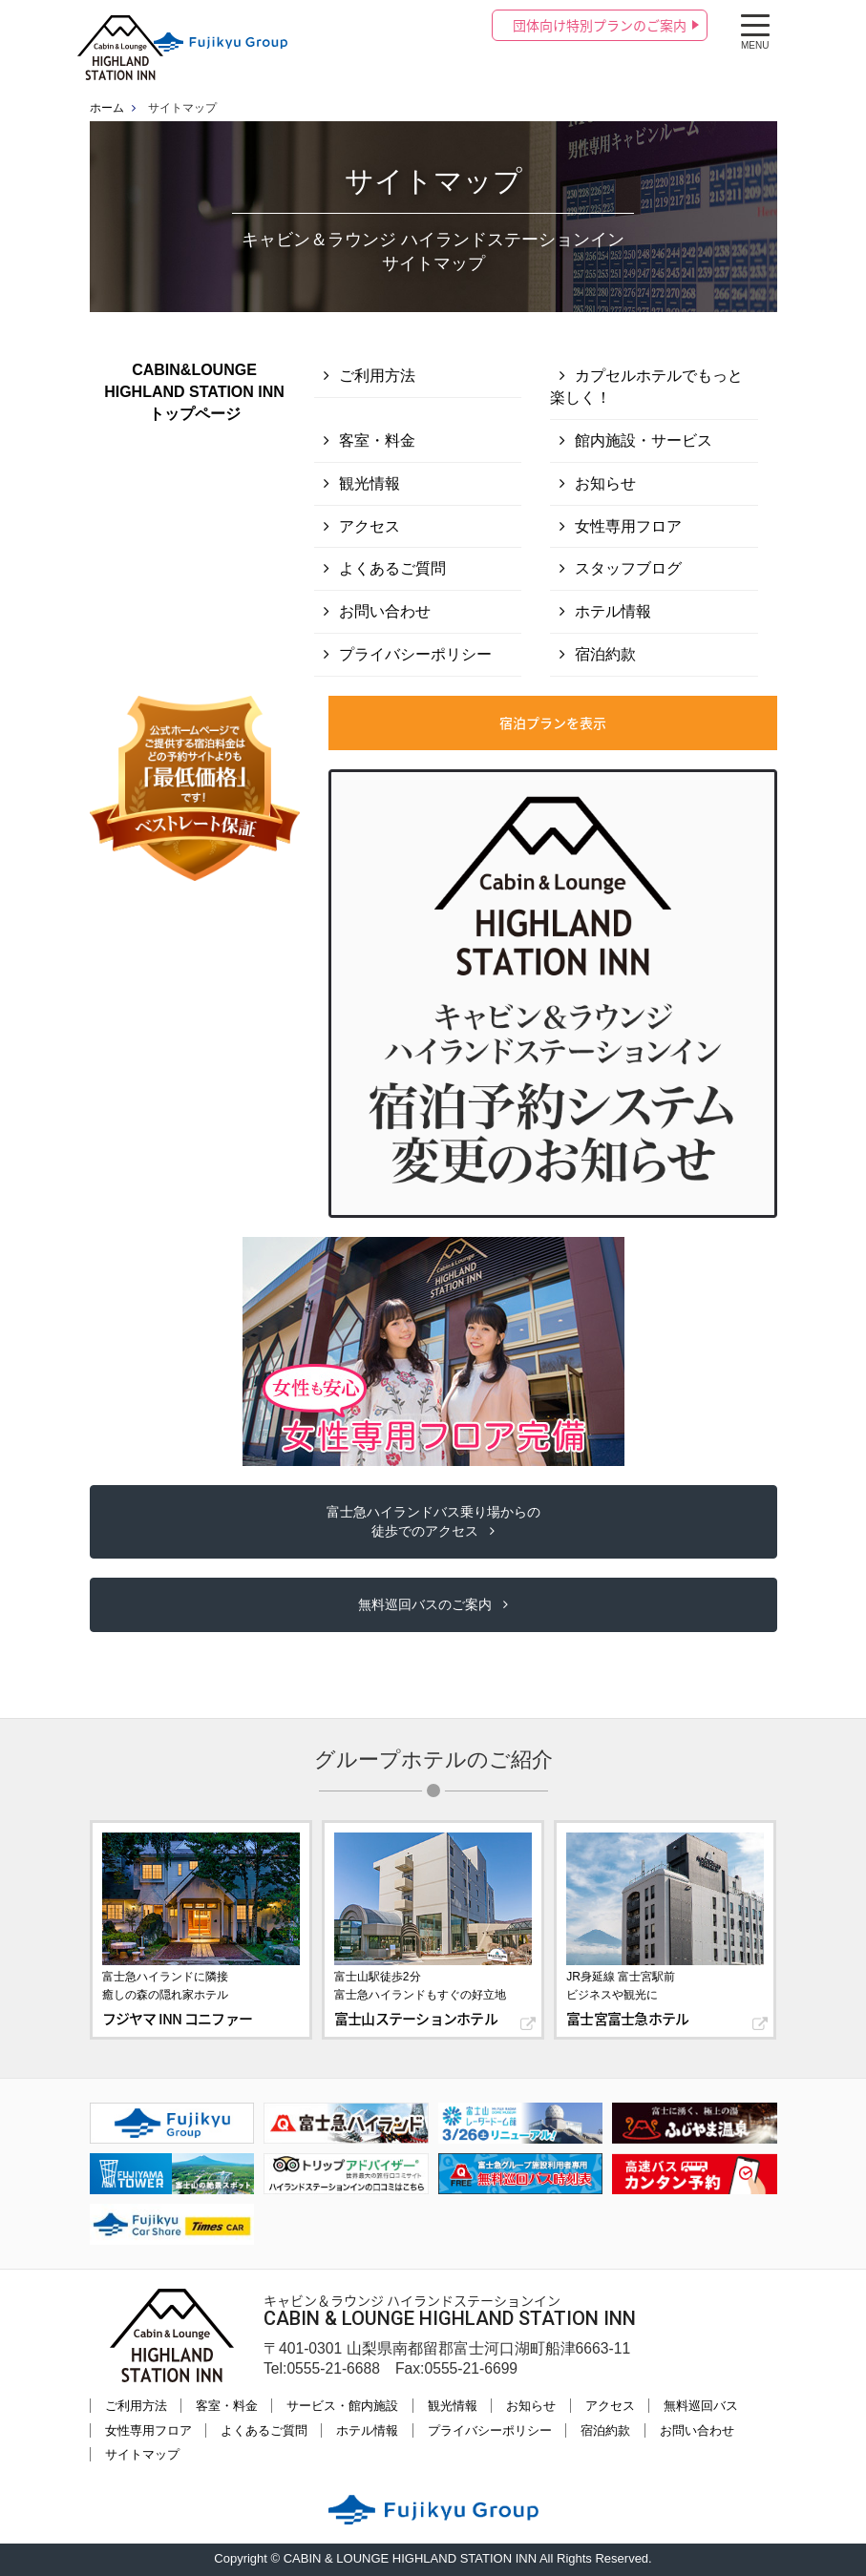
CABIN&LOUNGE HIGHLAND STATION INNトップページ (194, 392)
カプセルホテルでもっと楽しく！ (646, 386)
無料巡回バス (701, 2405)
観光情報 (369, 483)
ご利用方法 (377, 375)
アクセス (369, 526)
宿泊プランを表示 (552, 722)
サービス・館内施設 (342, 2405)
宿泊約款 (605, 654)
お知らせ (605, 483)
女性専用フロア (628, 526)
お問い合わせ (385, 611)
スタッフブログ (628, 568)
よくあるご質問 (392, 568)
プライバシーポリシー (415, 654)
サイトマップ (142, 2454)
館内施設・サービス (643, 440)
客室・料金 (377, 440)
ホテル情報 (613, 611)
